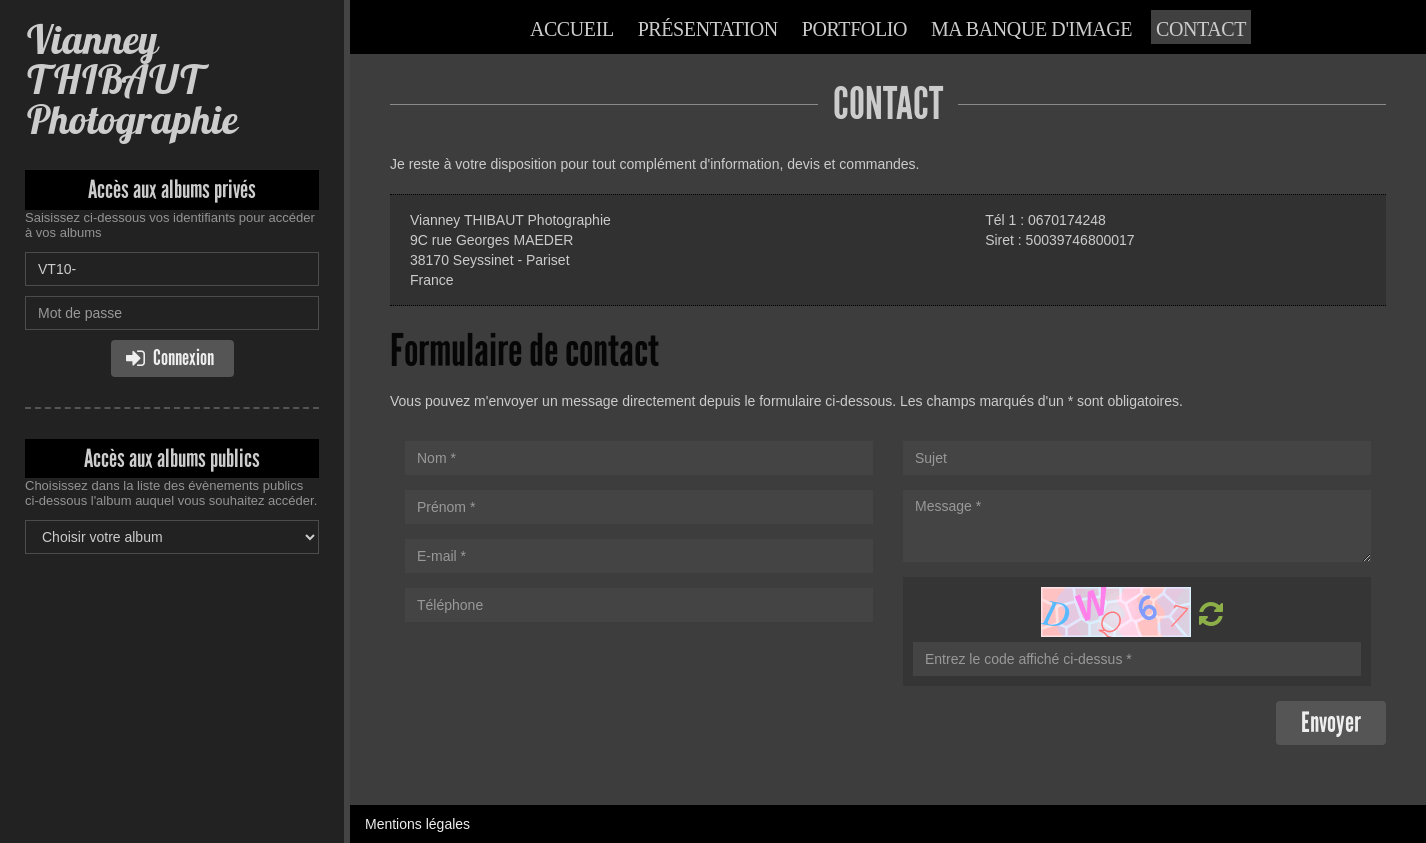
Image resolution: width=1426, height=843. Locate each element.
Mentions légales (417, 824)
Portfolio (854, 29)
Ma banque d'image (1031, 29)
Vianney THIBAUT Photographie (131, 79)
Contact (1201, 29)
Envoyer (1331, 722)
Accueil (572, 29)
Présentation (708, 29)
